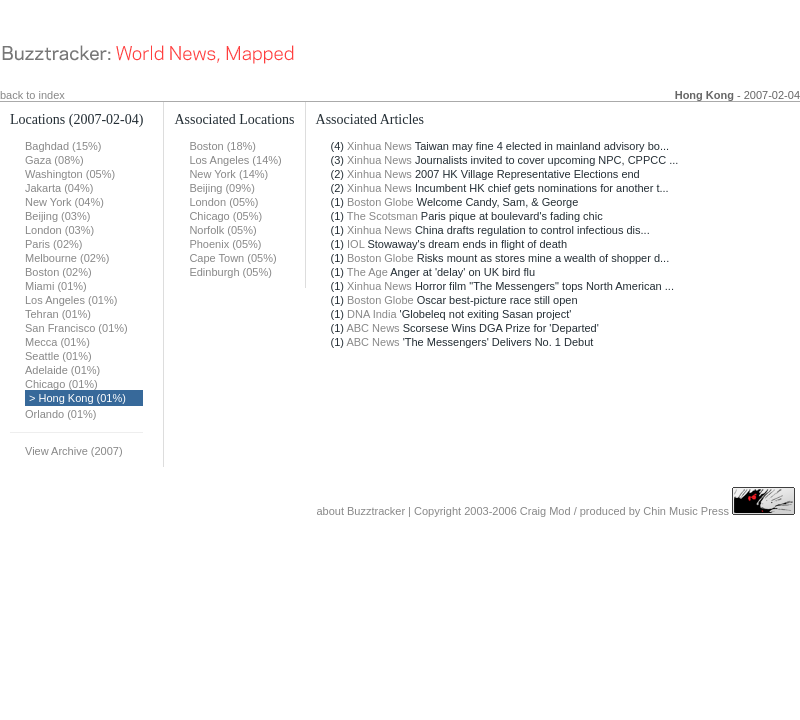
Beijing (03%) (57, 216)
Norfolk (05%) (222, 230)
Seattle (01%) (58, 356)
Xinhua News (379, 146)
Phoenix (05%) (225, 244)
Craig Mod (545, 511)
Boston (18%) (222, 146)
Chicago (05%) (225, 216)
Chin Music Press (686, 511)
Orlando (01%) (61, 414)
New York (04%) (64, 202)
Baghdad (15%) (63, 146)
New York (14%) (228, 174)
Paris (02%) (53, 244)
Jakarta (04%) (59, 188)
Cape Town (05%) (232, 258)
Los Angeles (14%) (235, 160)
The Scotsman (382, 216)
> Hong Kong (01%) (77, 398)
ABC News (372, 328)
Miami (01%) (56, 286)
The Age (367, 272)
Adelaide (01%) (62, 370)
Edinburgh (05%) (230, 272)
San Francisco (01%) (76, 328)
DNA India (372, 314)
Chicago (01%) (61, 384)
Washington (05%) (70, 174)
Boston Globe (380, 202)
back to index (32, 95)
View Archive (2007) (74, 451)
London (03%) (59, 230)
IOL (355, 244)
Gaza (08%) (54, 160)
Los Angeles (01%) (71, 300)
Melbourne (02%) (67, 258)
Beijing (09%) (221, 188)
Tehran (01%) (58, 314)
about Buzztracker (360, 511)
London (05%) (223, 202)
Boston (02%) (58, 272)
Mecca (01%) (57, 342)
